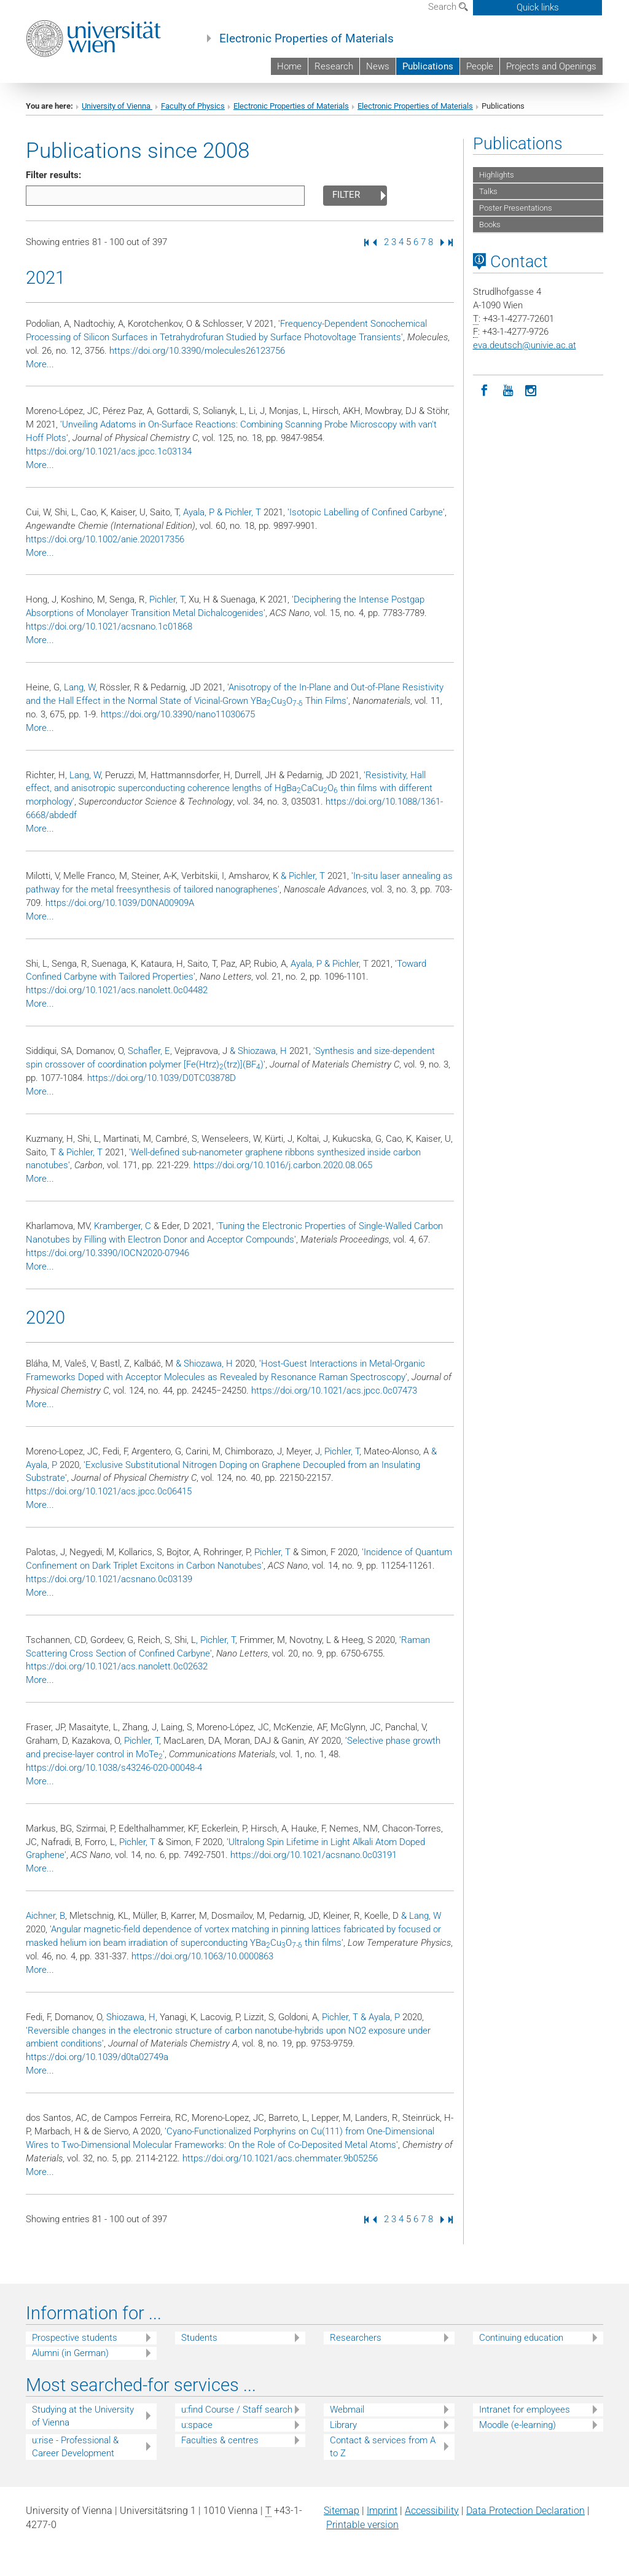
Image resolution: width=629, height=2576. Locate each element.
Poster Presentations (515, 208)
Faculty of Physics (193, 106)
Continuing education (521, 2337)
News (377, 66)
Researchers (355, 2337)
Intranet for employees (524, 2409)
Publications (427, 66)
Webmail (347, 2409)
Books (490, 224)
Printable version (362, 2525)
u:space (197, 2424)
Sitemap (341, 2510)
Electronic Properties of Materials (306, 38)
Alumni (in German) (70, 2353)
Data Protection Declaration (525, 2510)
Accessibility (432, 2510)
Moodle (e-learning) (517, 2424)
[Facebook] (484, 389)
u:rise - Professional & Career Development (75, 2447)
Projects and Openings (551, 66)
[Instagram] (531, 389)
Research (333, 66)
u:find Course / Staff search (236, 2409)
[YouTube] (508, 389)
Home (289, 66)
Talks (488, 191)
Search (448, 6)
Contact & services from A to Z (383, 2447)
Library (343, 2424)
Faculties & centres (220, 2440)
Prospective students (74, 2337)
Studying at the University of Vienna (83, 2416)
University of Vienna (117, 106)
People (479, 66)
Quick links (538, 7)
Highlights (496, 174)
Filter (346, 194)
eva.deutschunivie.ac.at (524, 345)
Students (199, 2337)
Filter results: (53, 175)
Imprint (382, 2510)
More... (40, 364)
